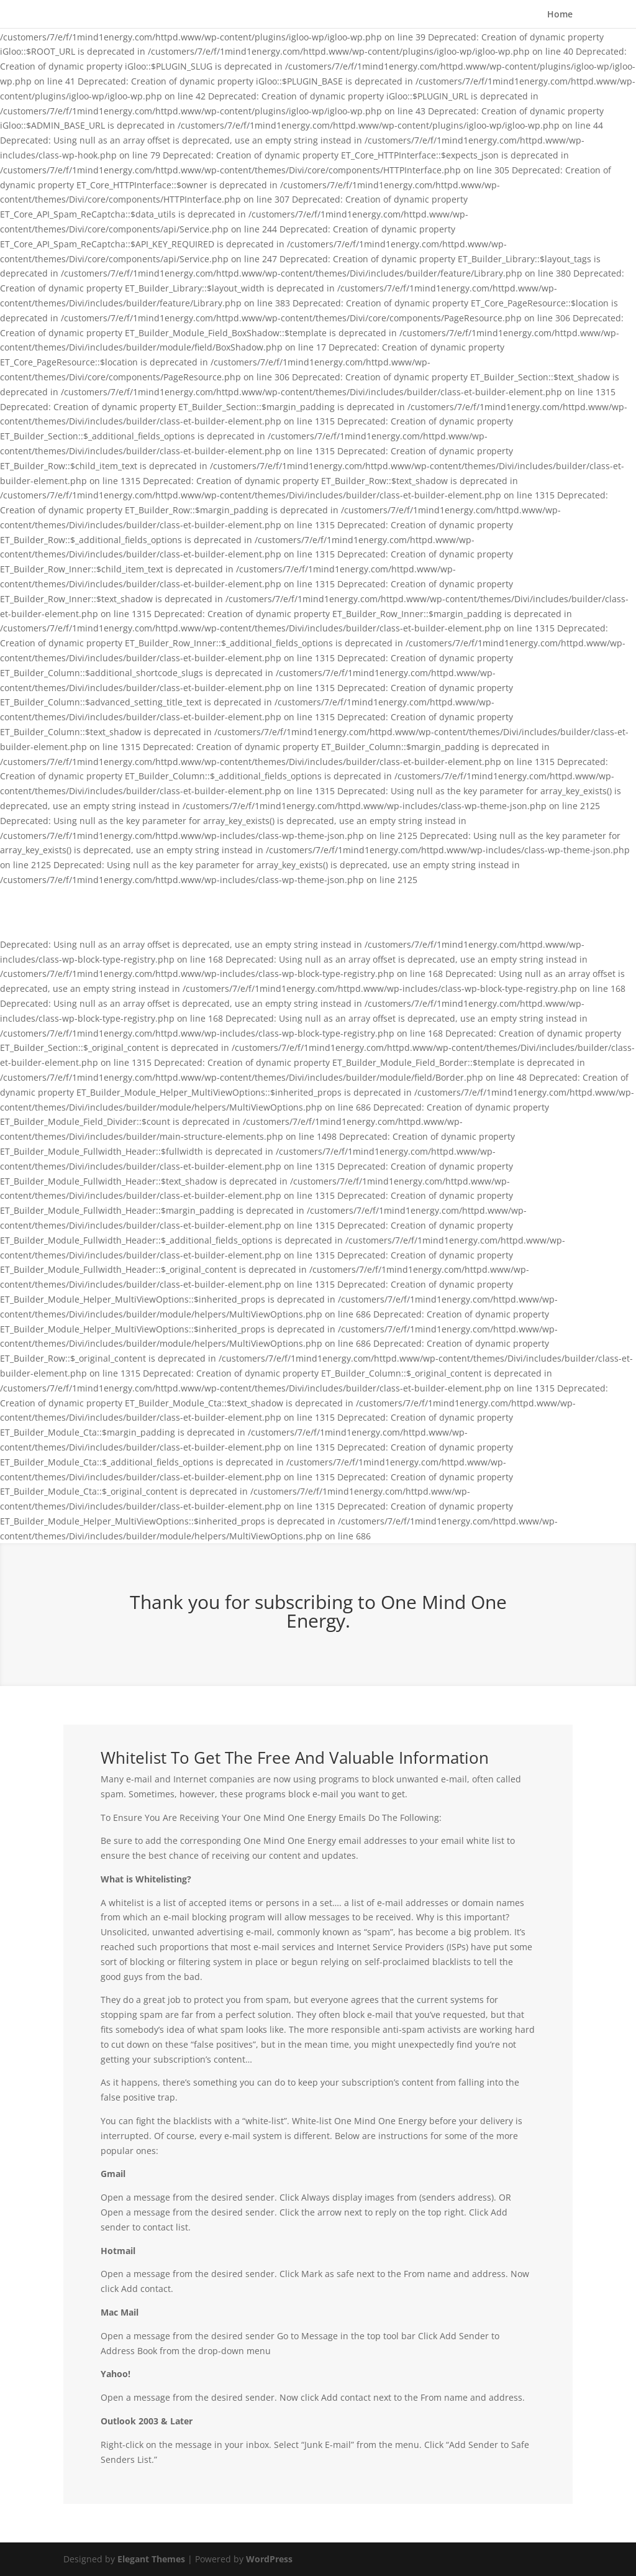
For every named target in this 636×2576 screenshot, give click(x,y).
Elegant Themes (151, 2559)
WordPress (269, 2559)
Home (560, 14)
